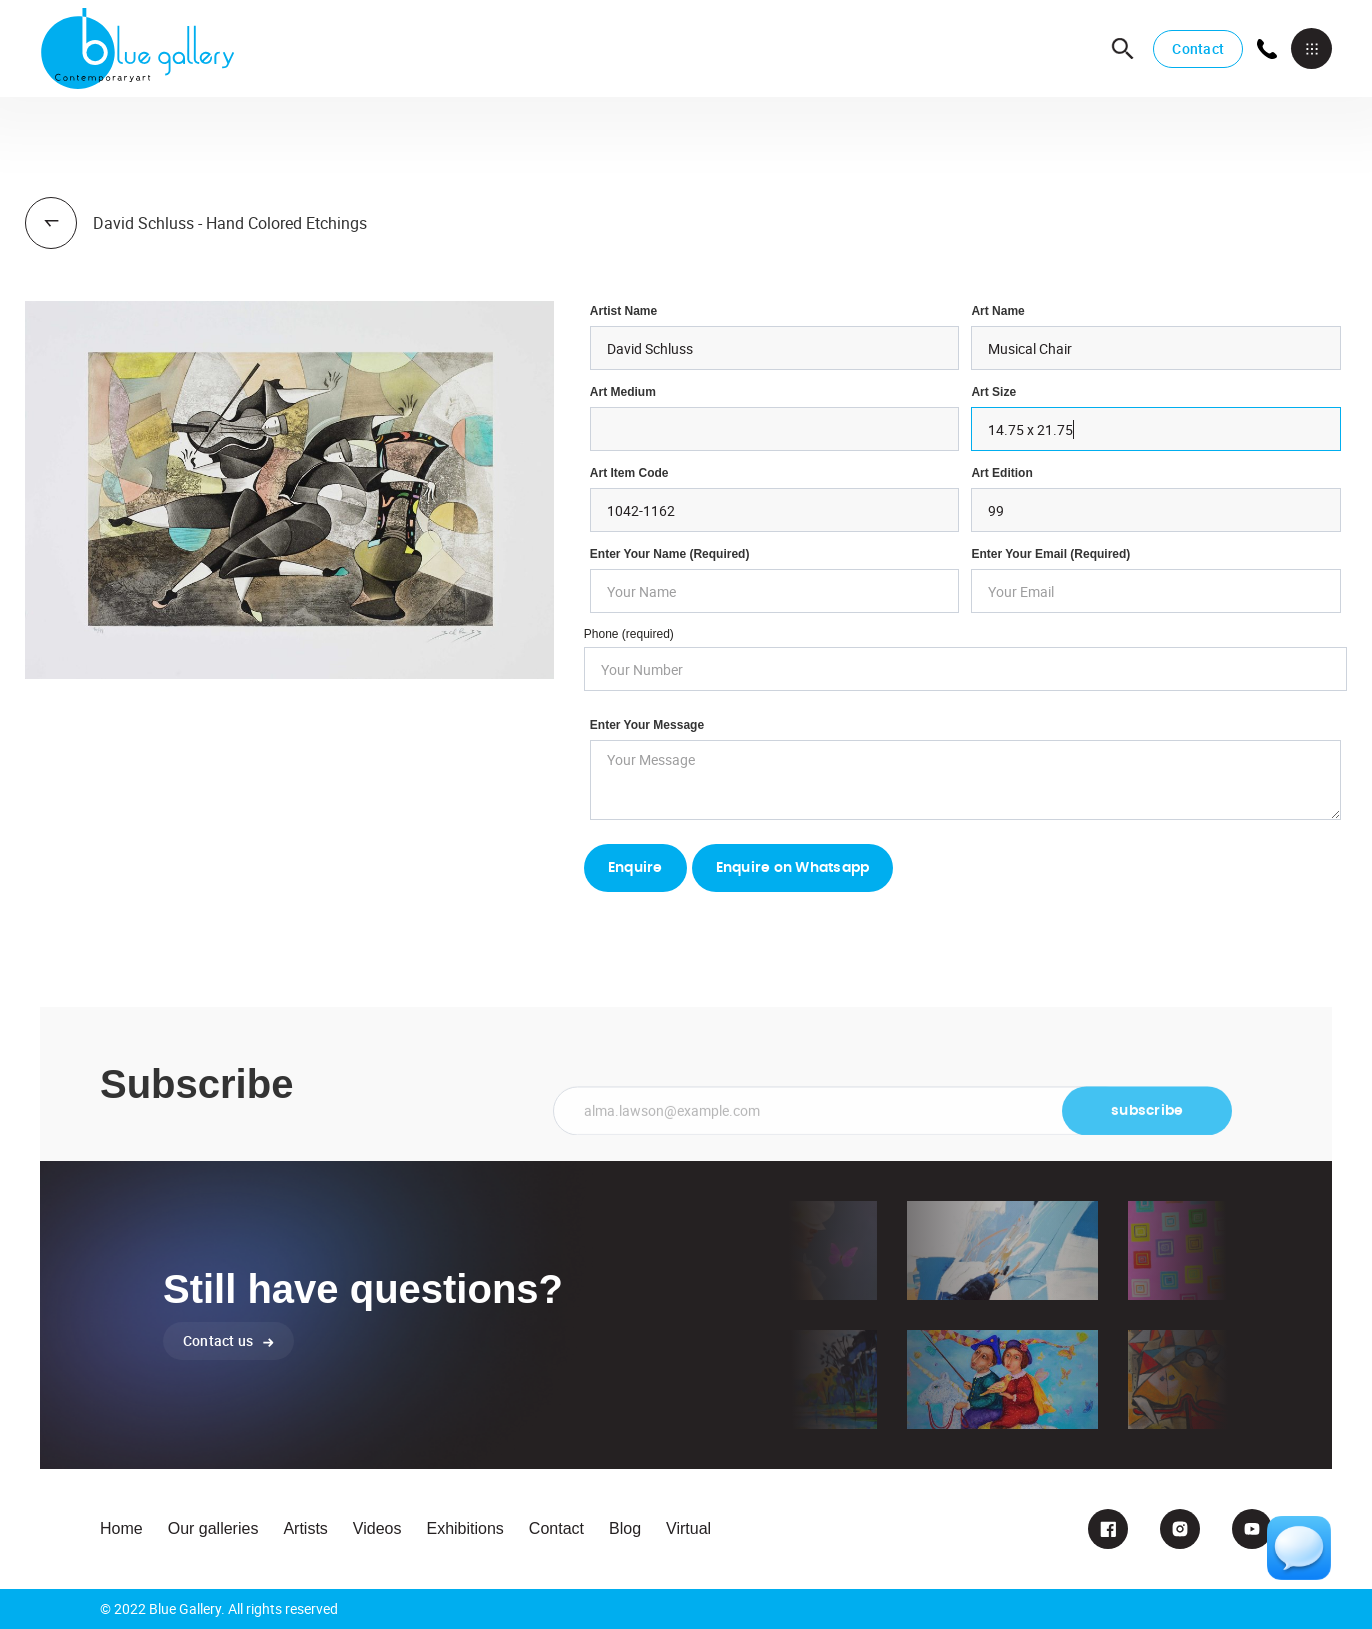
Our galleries (213, 1528)
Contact (1198, 48)
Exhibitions (464, 1528)
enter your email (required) (1050, 554)
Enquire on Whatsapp (793, 868)
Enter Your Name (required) (670, 554)
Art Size (993, 392)
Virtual (688, 1528)
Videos (377, 1528)
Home (121, 1528)
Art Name (997, 311)
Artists (305, 1528)
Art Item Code (629, 473)
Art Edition (1001, 473)
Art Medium (623, 392)
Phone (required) (629, 634)
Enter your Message (647, 725)
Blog (625, 1528)
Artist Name (623, 311)
